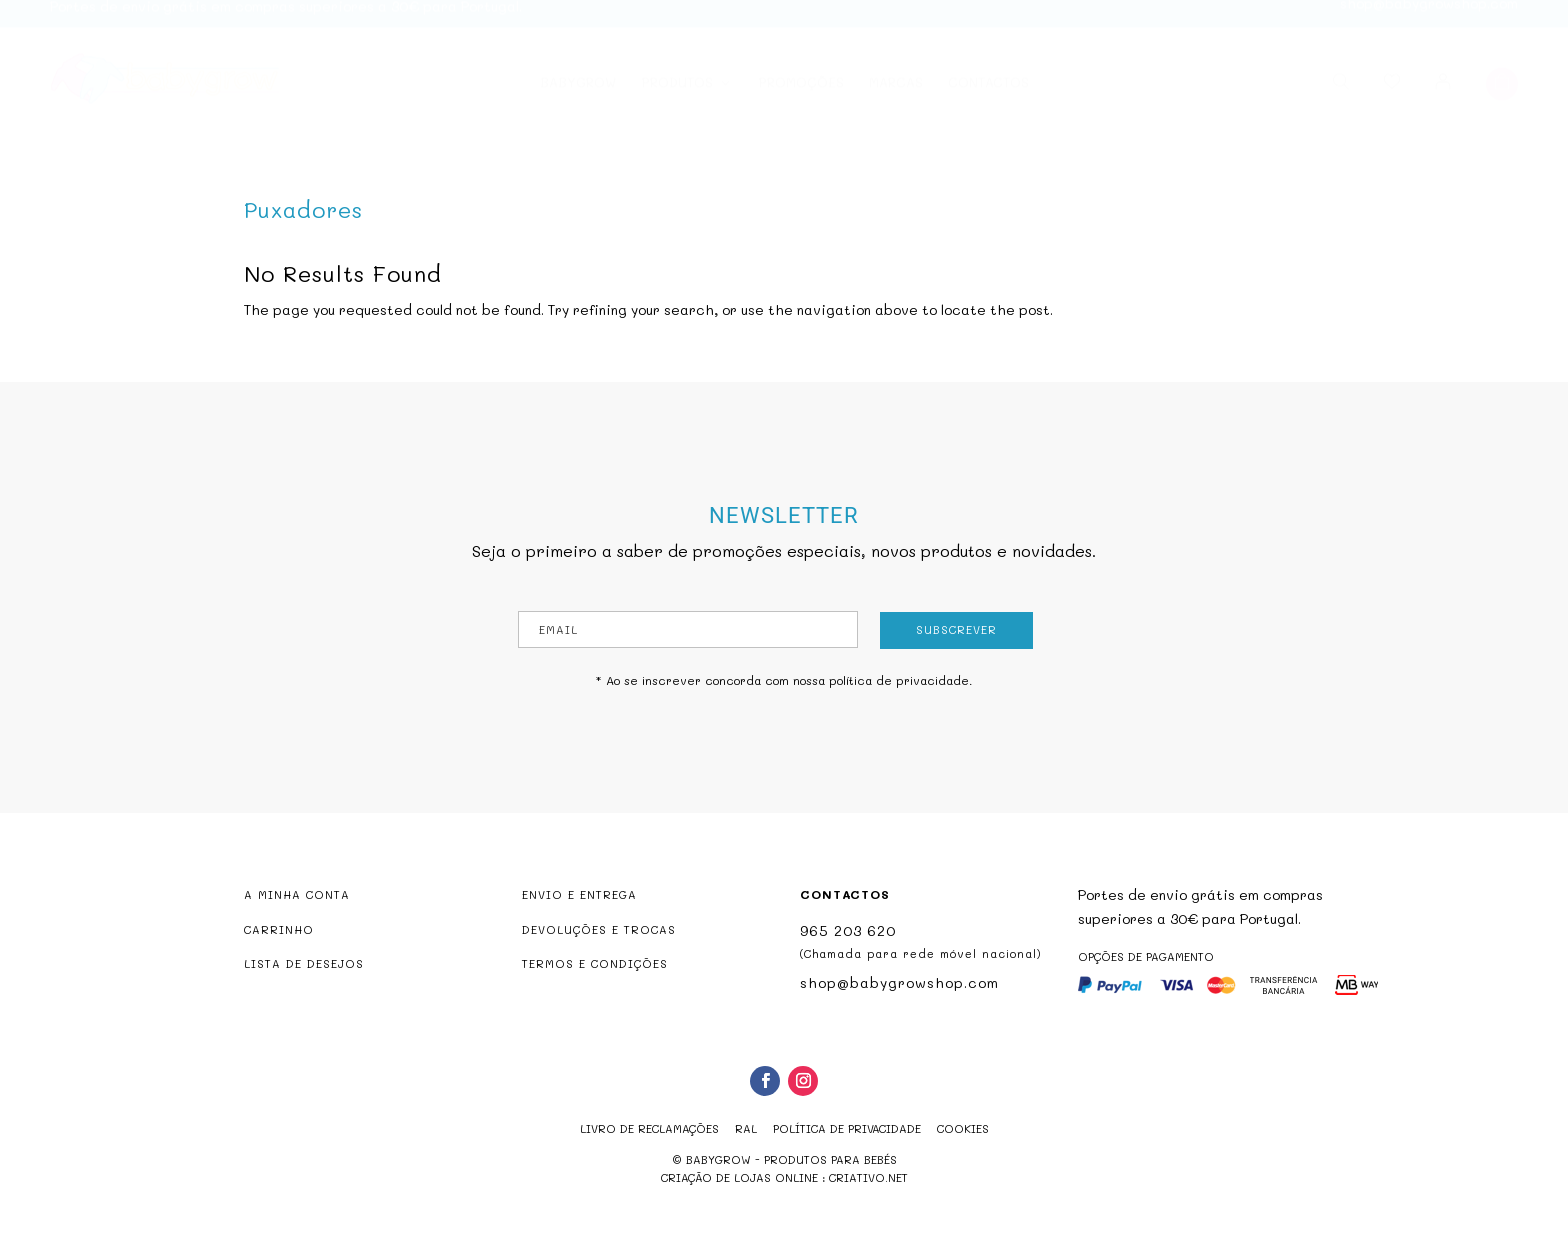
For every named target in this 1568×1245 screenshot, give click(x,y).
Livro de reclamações (649, 1128)
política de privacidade (899, 680)
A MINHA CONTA (297, 894)
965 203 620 (848, 930)
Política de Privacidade (847, 1128)
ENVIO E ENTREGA (579, 894)
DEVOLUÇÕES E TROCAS (599, 929)
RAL (746, 1128)
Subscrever (956, 629)
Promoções (801, 93)
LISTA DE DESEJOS (304, 963)
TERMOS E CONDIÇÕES (595, 963)
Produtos (677, 93)
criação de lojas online (739, 1177)
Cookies (963, 1128)
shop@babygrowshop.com (1429, 13)
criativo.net (868, 1177)
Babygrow (578, 93)
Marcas (896, 93)
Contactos (988, 93)
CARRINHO (279, 929)
